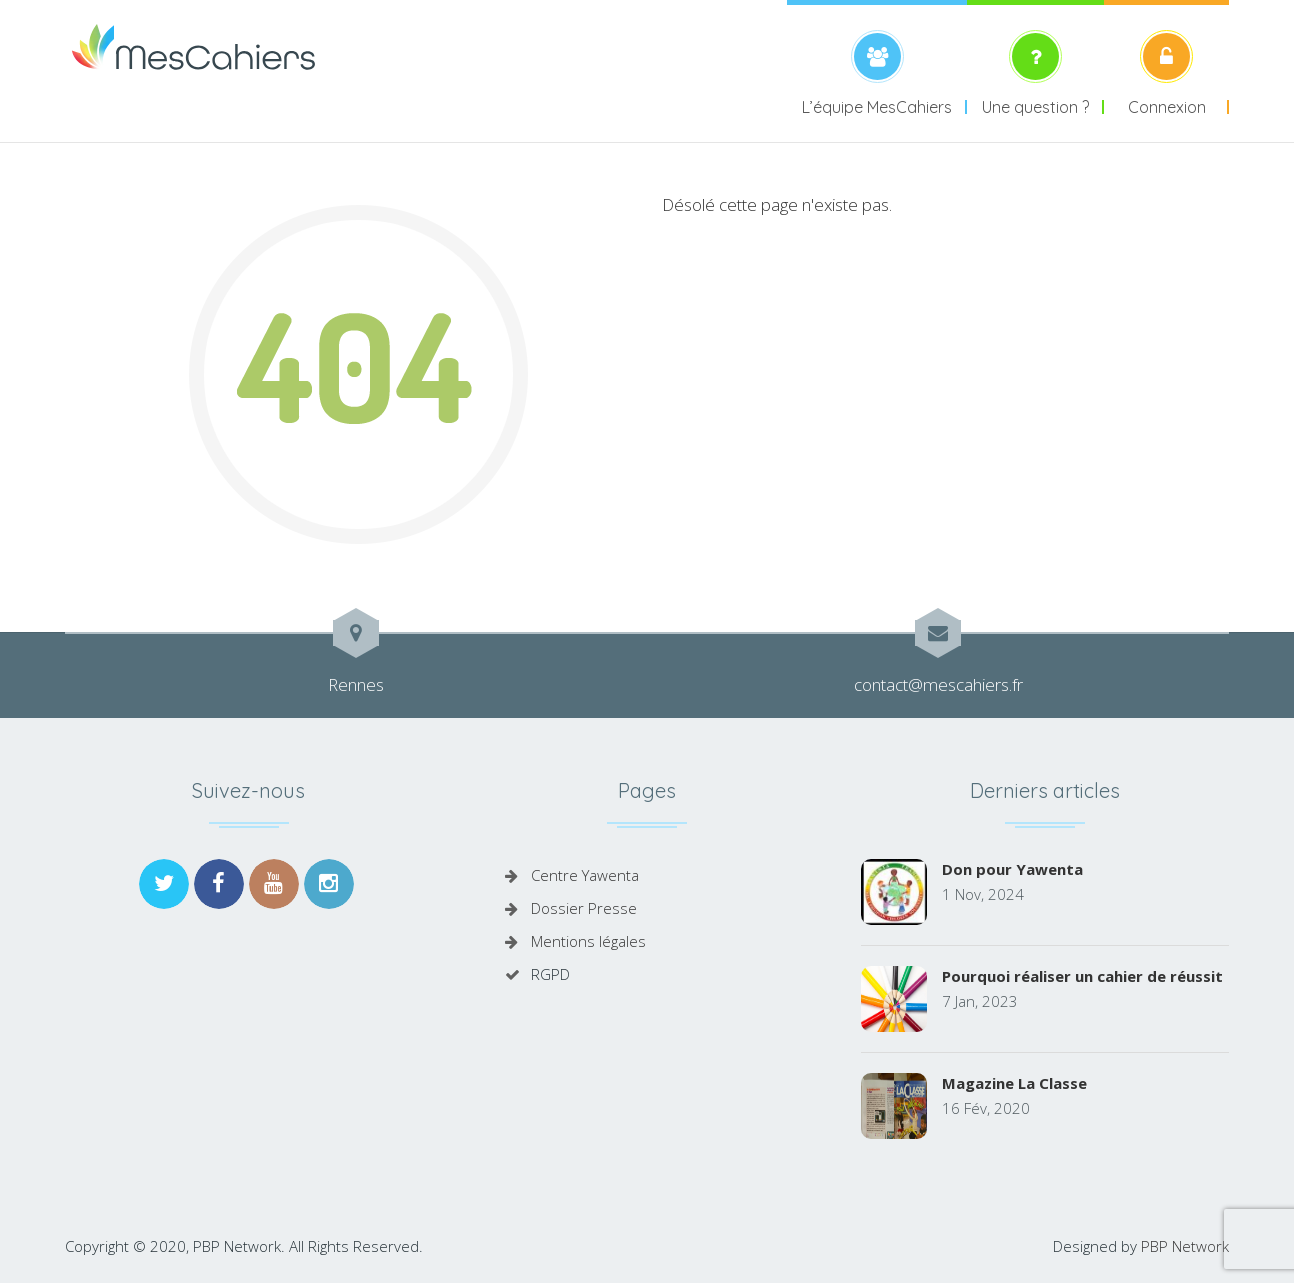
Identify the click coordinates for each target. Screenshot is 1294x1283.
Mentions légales (588, 941)
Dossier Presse (584, 908)
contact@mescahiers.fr (938, 684)
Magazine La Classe (1014, 1083)
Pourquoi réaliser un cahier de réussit (1082, 976)
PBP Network (1185, 1246)
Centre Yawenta (585, 875)
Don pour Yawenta (1012, 869)
